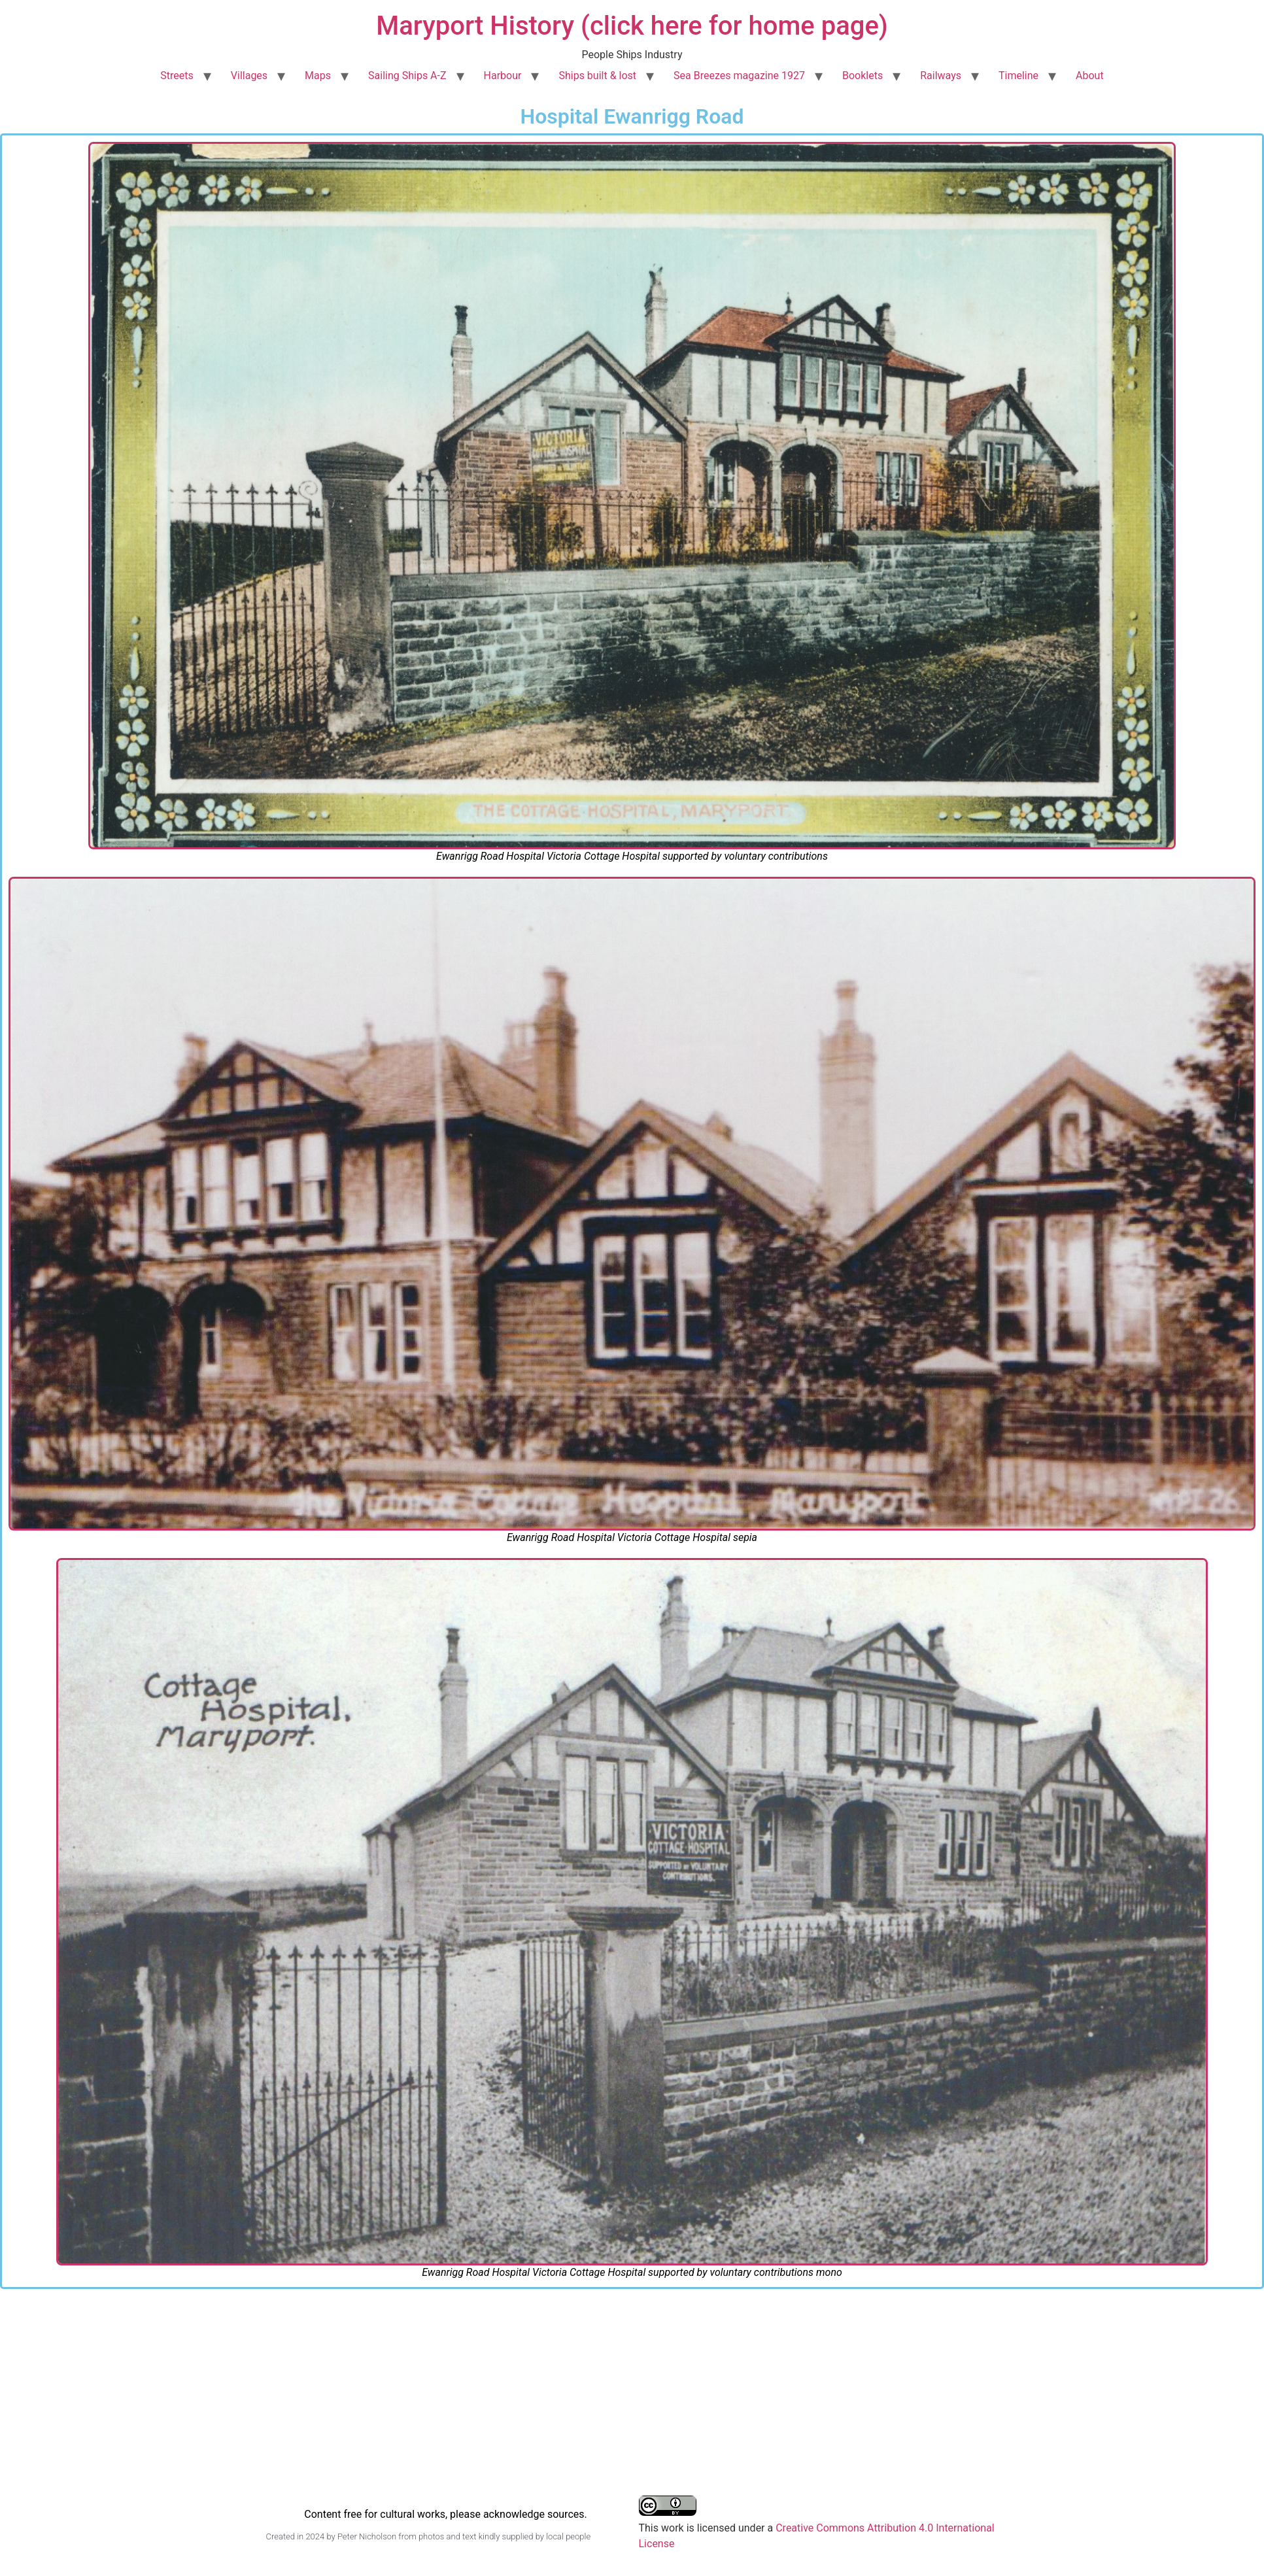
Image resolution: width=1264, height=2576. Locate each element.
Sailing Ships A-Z (407, 75)
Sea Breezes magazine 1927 (739, 75)
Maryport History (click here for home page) (632, 25)
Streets (176, 75)
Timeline (1018, 75)
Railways (940, 75)
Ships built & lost (597, 75)
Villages (249, 75)
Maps (318, 75)
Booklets (862, 75)
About (1090, 75)
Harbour (503, 75)
